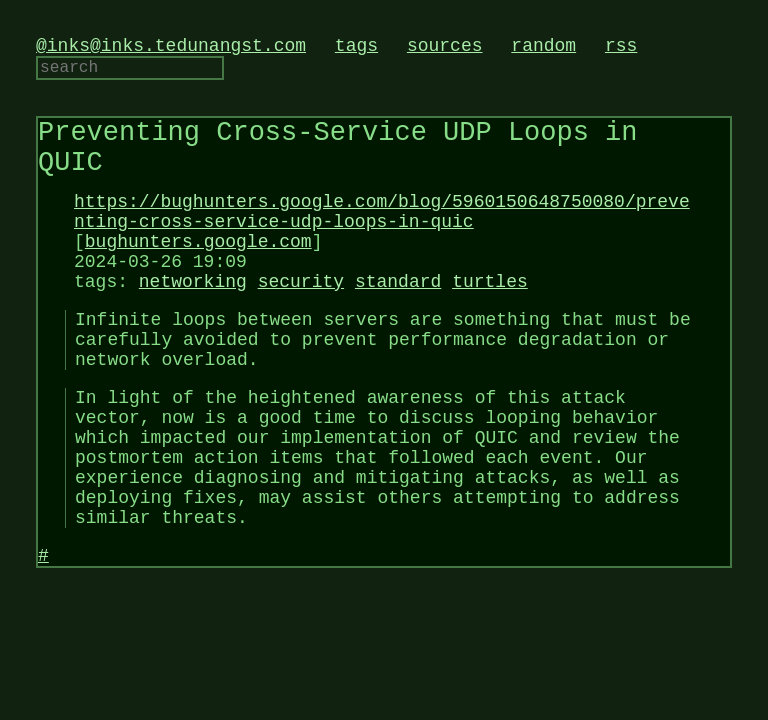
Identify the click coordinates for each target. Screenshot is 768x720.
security (301, 322)
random (543, 48)
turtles (490, 322)
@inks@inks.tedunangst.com (171, 48)
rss (621, 48)
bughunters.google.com (198, 274)
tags (356, 48)
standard (398, 322)
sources (445, 48)
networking (193, 322)
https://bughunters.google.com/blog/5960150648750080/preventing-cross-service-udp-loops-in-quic (382, 238)
